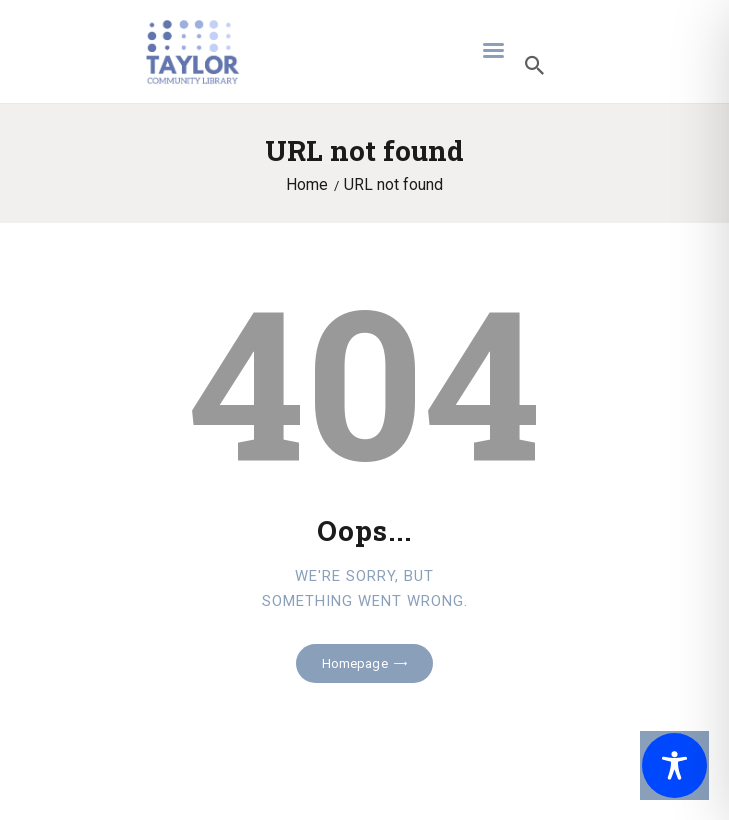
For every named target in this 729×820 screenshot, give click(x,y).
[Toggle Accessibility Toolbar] (674, 765)
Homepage (355, 663)
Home (307, 185)
